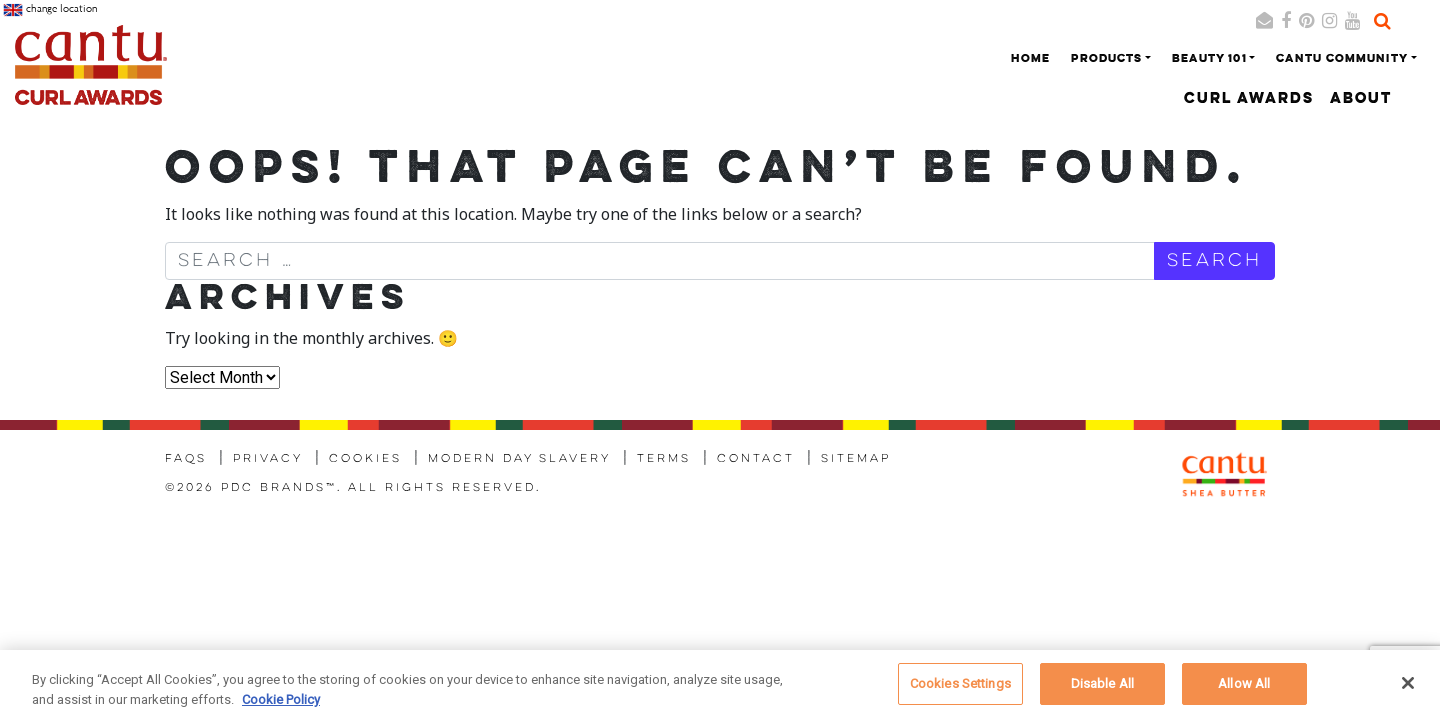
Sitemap (856, 459)
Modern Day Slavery (519, 459)
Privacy (268, 459)
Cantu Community (1342, 59)
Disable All (1102, 691)
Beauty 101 (1209, 59)
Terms (664, 459)
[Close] (1408, 691)
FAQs (186, 459)
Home (1030, 59)
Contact (756, 459)
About (1361, 99)
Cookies (365, 459)
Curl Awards (1249, 99)
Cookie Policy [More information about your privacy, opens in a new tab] (281, 706)
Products (1106, 59)
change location (50, 10)
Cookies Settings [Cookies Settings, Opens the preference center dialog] (960, 691)
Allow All (1244, 691)
